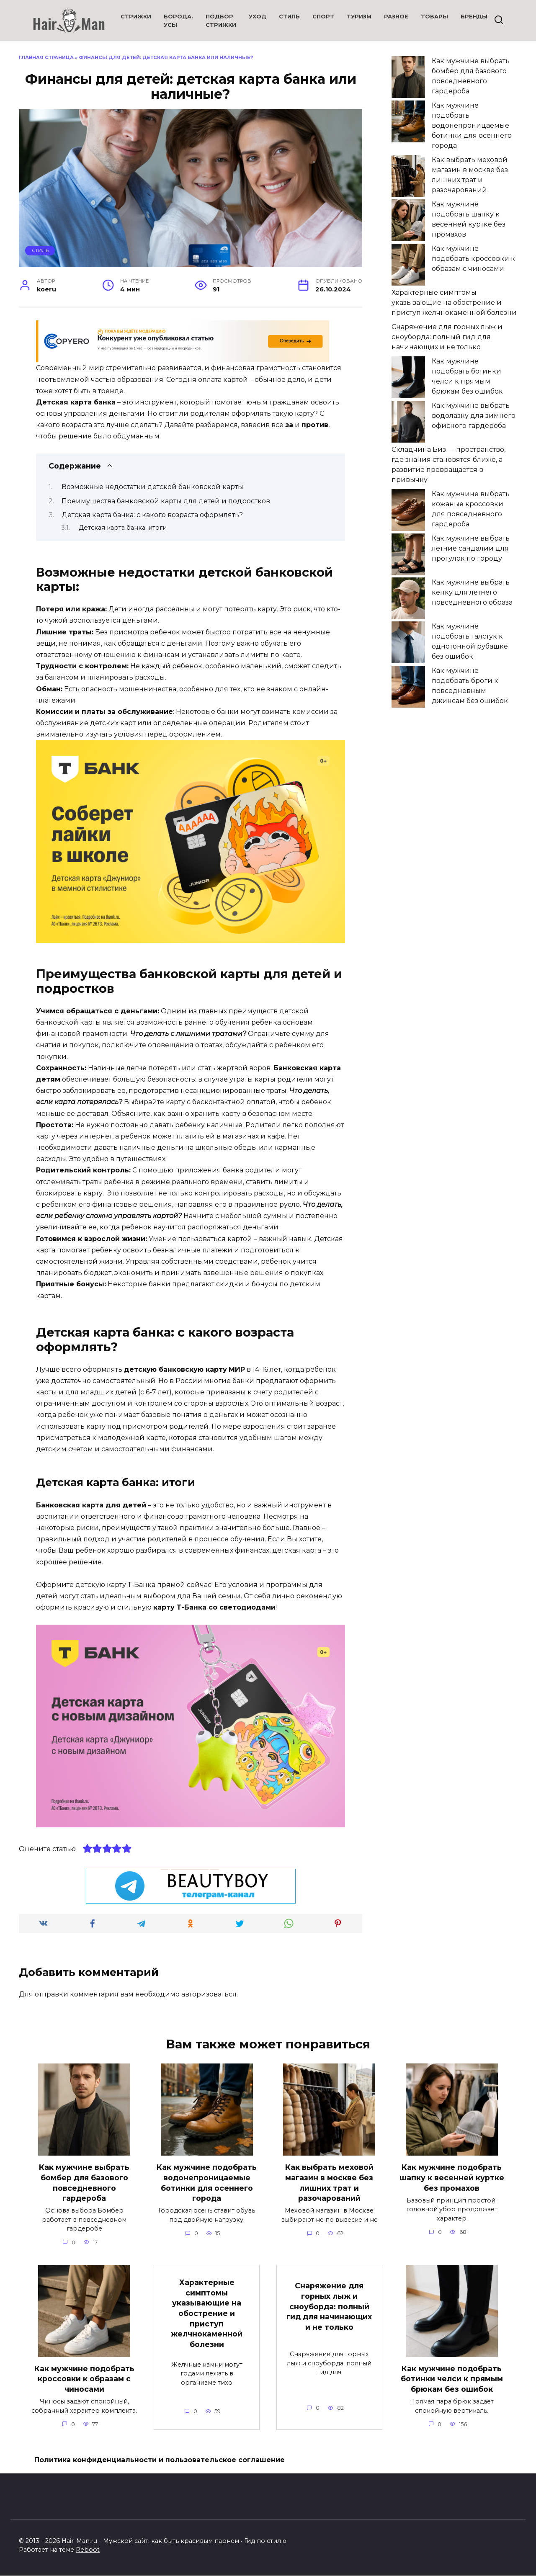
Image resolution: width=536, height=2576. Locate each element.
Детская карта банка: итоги (123, 527)
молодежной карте (132, 1438)
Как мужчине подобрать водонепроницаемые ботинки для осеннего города (472, 125)
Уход (257, 16)
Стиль (289, 16)
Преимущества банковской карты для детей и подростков (166, 501)
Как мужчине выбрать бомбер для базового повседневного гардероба (84, 2182)
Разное (396, 16)
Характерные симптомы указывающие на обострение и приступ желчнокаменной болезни (454, 303)
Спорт (323, 16)
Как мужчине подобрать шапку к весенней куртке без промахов (451, 2177)
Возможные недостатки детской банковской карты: (153, 487)
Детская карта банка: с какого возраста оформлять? (152, 515)
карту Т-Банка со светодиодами (214, 1607)
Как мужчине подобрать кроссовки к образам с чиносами (473, 259)
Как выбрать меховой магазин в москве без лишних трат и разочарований (329, 2182)
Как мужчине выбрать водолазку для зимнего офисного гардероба (473, 416)
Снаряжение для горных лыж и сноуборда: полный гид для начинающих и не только (447, 337)
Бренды (474, 16)
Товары (434, 16)
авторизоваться (209, 1994)
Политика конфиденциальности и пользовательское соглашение (159, 2460)
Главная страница (46, 57)
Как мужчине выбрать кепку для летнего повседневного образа (472, 592)
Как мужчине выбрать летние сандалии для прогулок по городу (471, 548)
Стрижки (136, 16)
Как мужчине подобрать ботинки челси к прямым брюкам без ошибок (452, 2378)
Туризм (359, 16)
